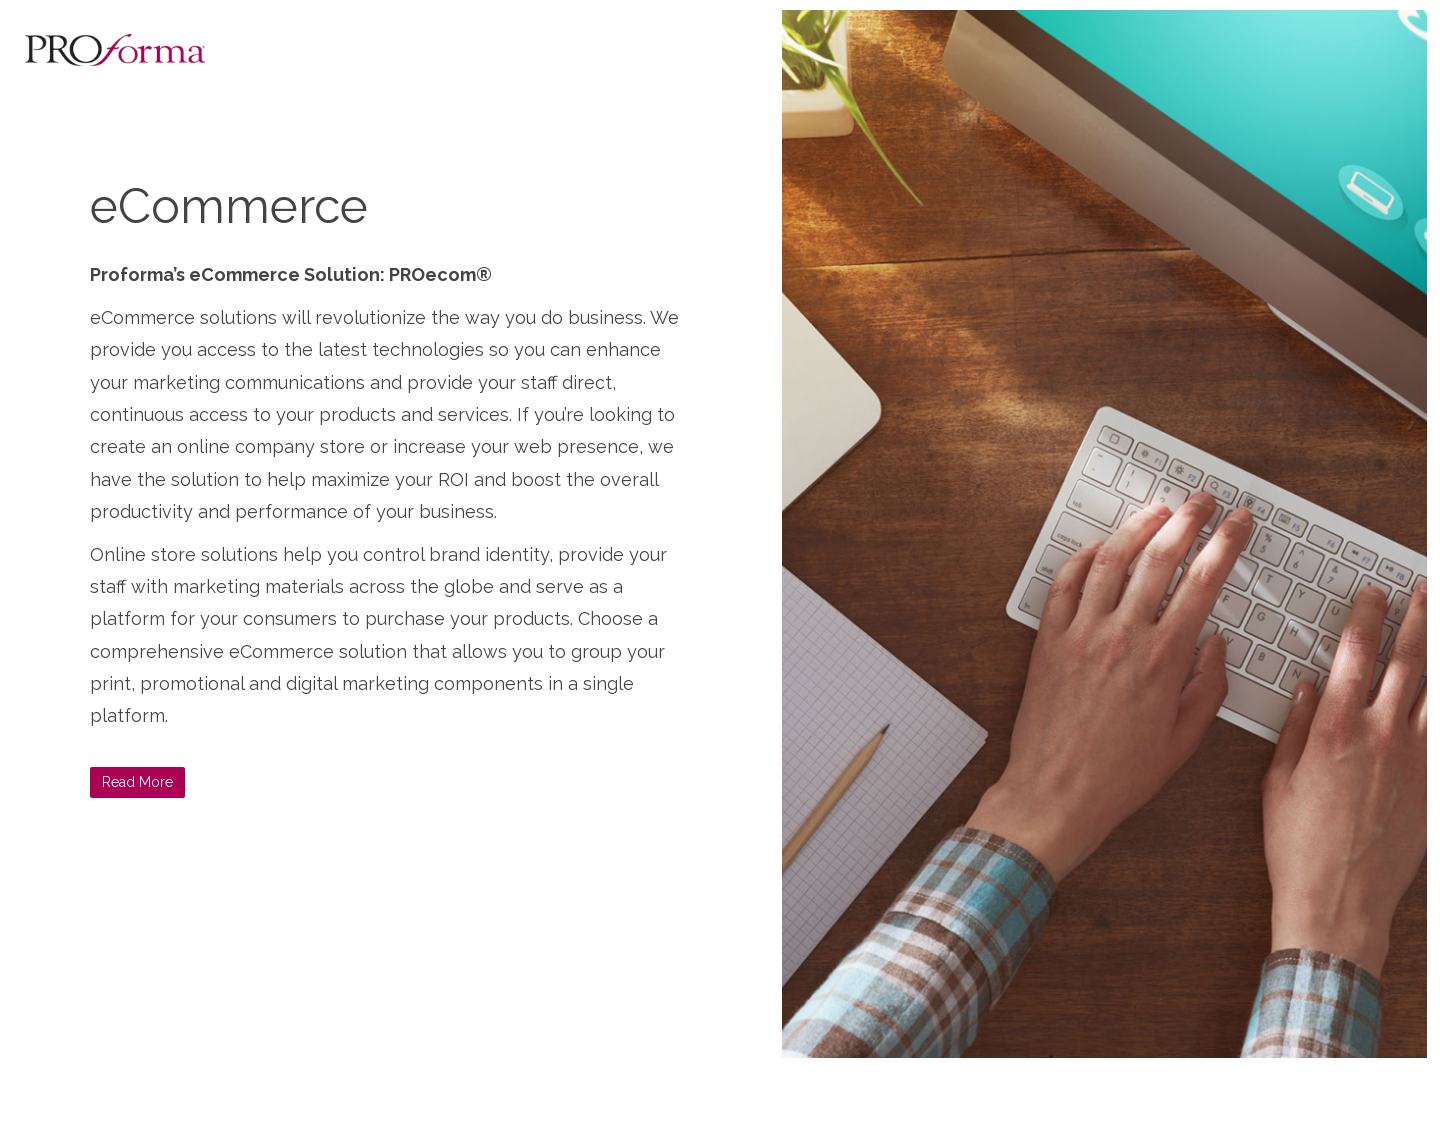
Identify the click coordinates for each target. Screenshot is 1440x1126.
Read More (137, 782)
